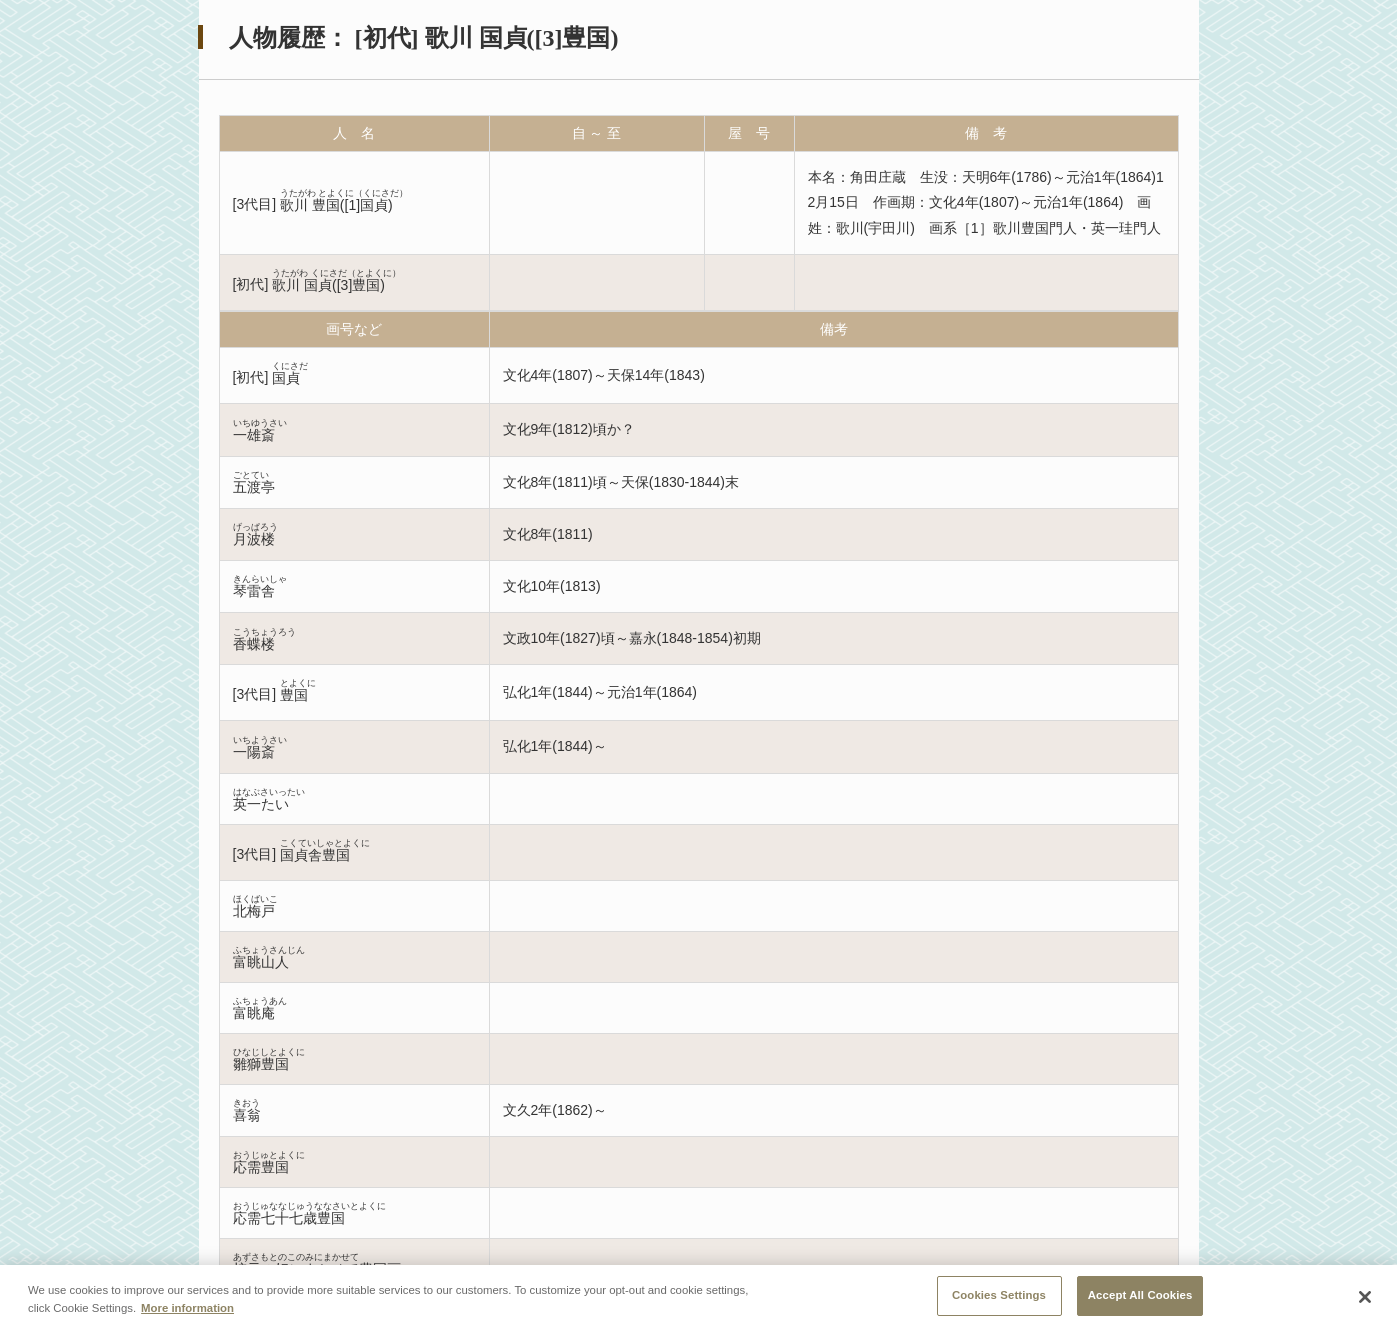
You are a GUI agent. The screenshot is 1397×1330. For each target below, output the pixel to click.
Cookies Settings (999, 1295)
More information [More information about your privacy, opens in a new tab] (187, 1308)
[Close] (1365, 1297)
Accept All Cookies (1140, 1295)
